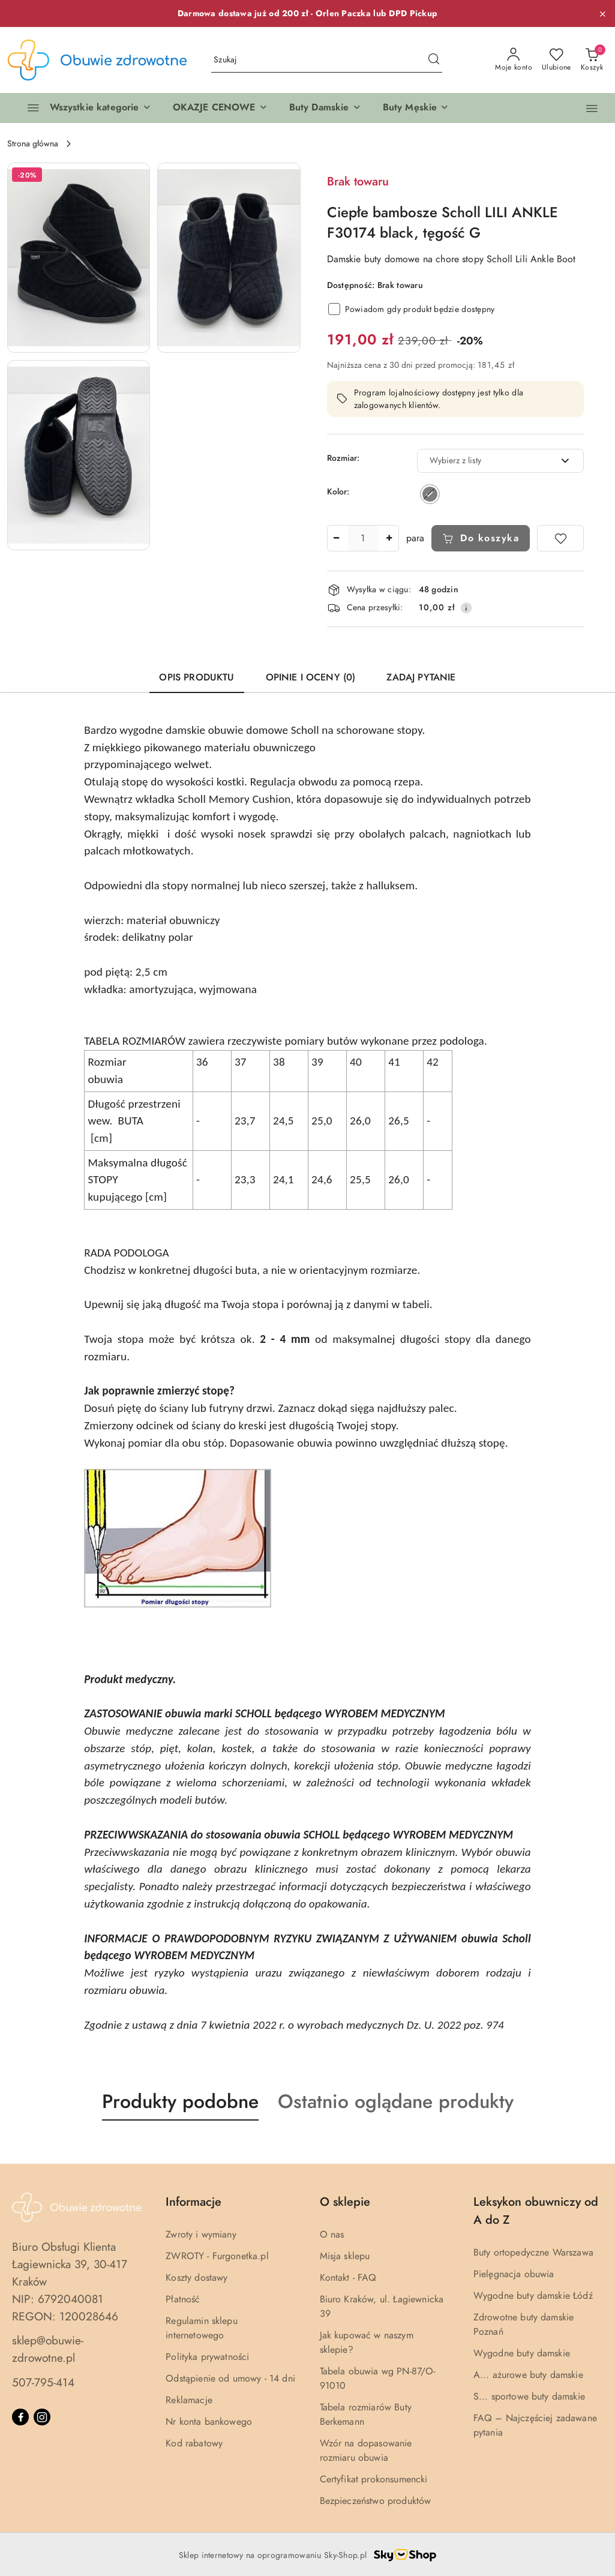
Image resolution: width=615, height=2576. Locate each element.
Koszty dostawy (196, 2277)
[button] (220, 108)
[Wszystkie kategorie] (84, 108)
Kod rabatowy (194, 2443)
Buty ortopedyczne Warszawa (533, 2252)
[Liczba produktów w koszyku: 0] (592, 60)
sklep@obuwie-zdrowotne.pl (47, 2349)
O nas (332, 2234)
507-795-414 (43, 2382)
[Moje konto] (513, 60)
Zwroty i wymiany (201, 2234)
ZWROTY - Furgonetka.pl (217, 2256)
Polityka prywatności (207, 2357)
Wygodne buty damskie (521, 2353)
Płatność (183, 2299)
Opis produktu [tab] (196, 677)
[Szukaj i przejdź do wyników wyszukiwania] (433, 60)
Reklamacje (189, 2400)
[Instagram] (42, 2417)
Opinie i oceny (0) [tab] (311, 677)
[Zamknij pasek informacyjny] (602, 13)
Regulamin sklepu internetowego (202, 2328)
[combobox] (500, 461)
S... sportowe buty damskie (529, 2396)
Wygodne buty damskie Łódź (533, 2295)
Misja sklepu (345, 2256)
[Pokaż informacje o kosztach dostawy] (466, 607)
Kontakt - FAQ (348, 2277)
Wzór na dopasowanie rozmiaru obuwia (366, 2450)
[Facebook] (20, 2417)
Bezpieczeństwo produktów (375, 2501)
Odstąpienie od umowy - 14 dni (230, 2378)
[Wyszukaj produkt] (326, 60)
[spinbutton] (363, 538)
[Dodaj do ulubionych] (560, 538)
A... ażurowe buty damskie (528, 2375)
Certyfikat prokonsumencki (374, 2479)
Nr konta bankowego (209, 2421)
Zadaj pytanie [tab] (420, 677)
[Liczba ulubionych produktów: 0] (556, 60)
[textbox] (486, 460)
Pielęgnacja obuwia (513, 2274)
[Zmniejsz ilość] (337, 538)
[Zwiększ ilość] (389, 538)
